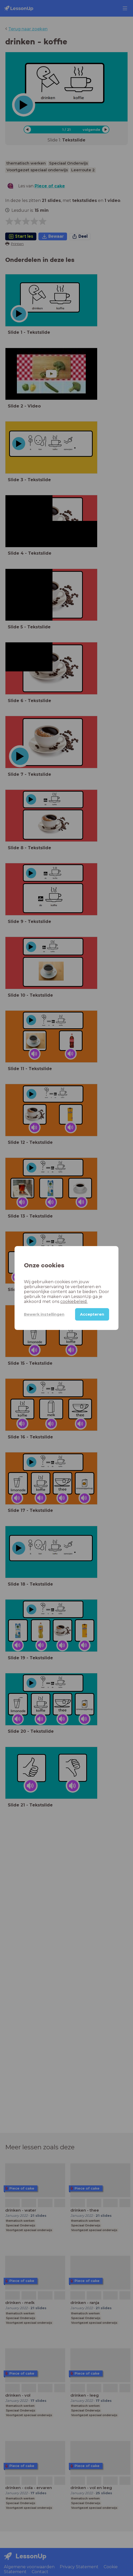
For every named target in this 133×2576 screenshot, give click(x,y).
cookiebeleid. (74, 1301)
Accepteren (92, 1314)
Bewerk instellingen (44, 1314)
